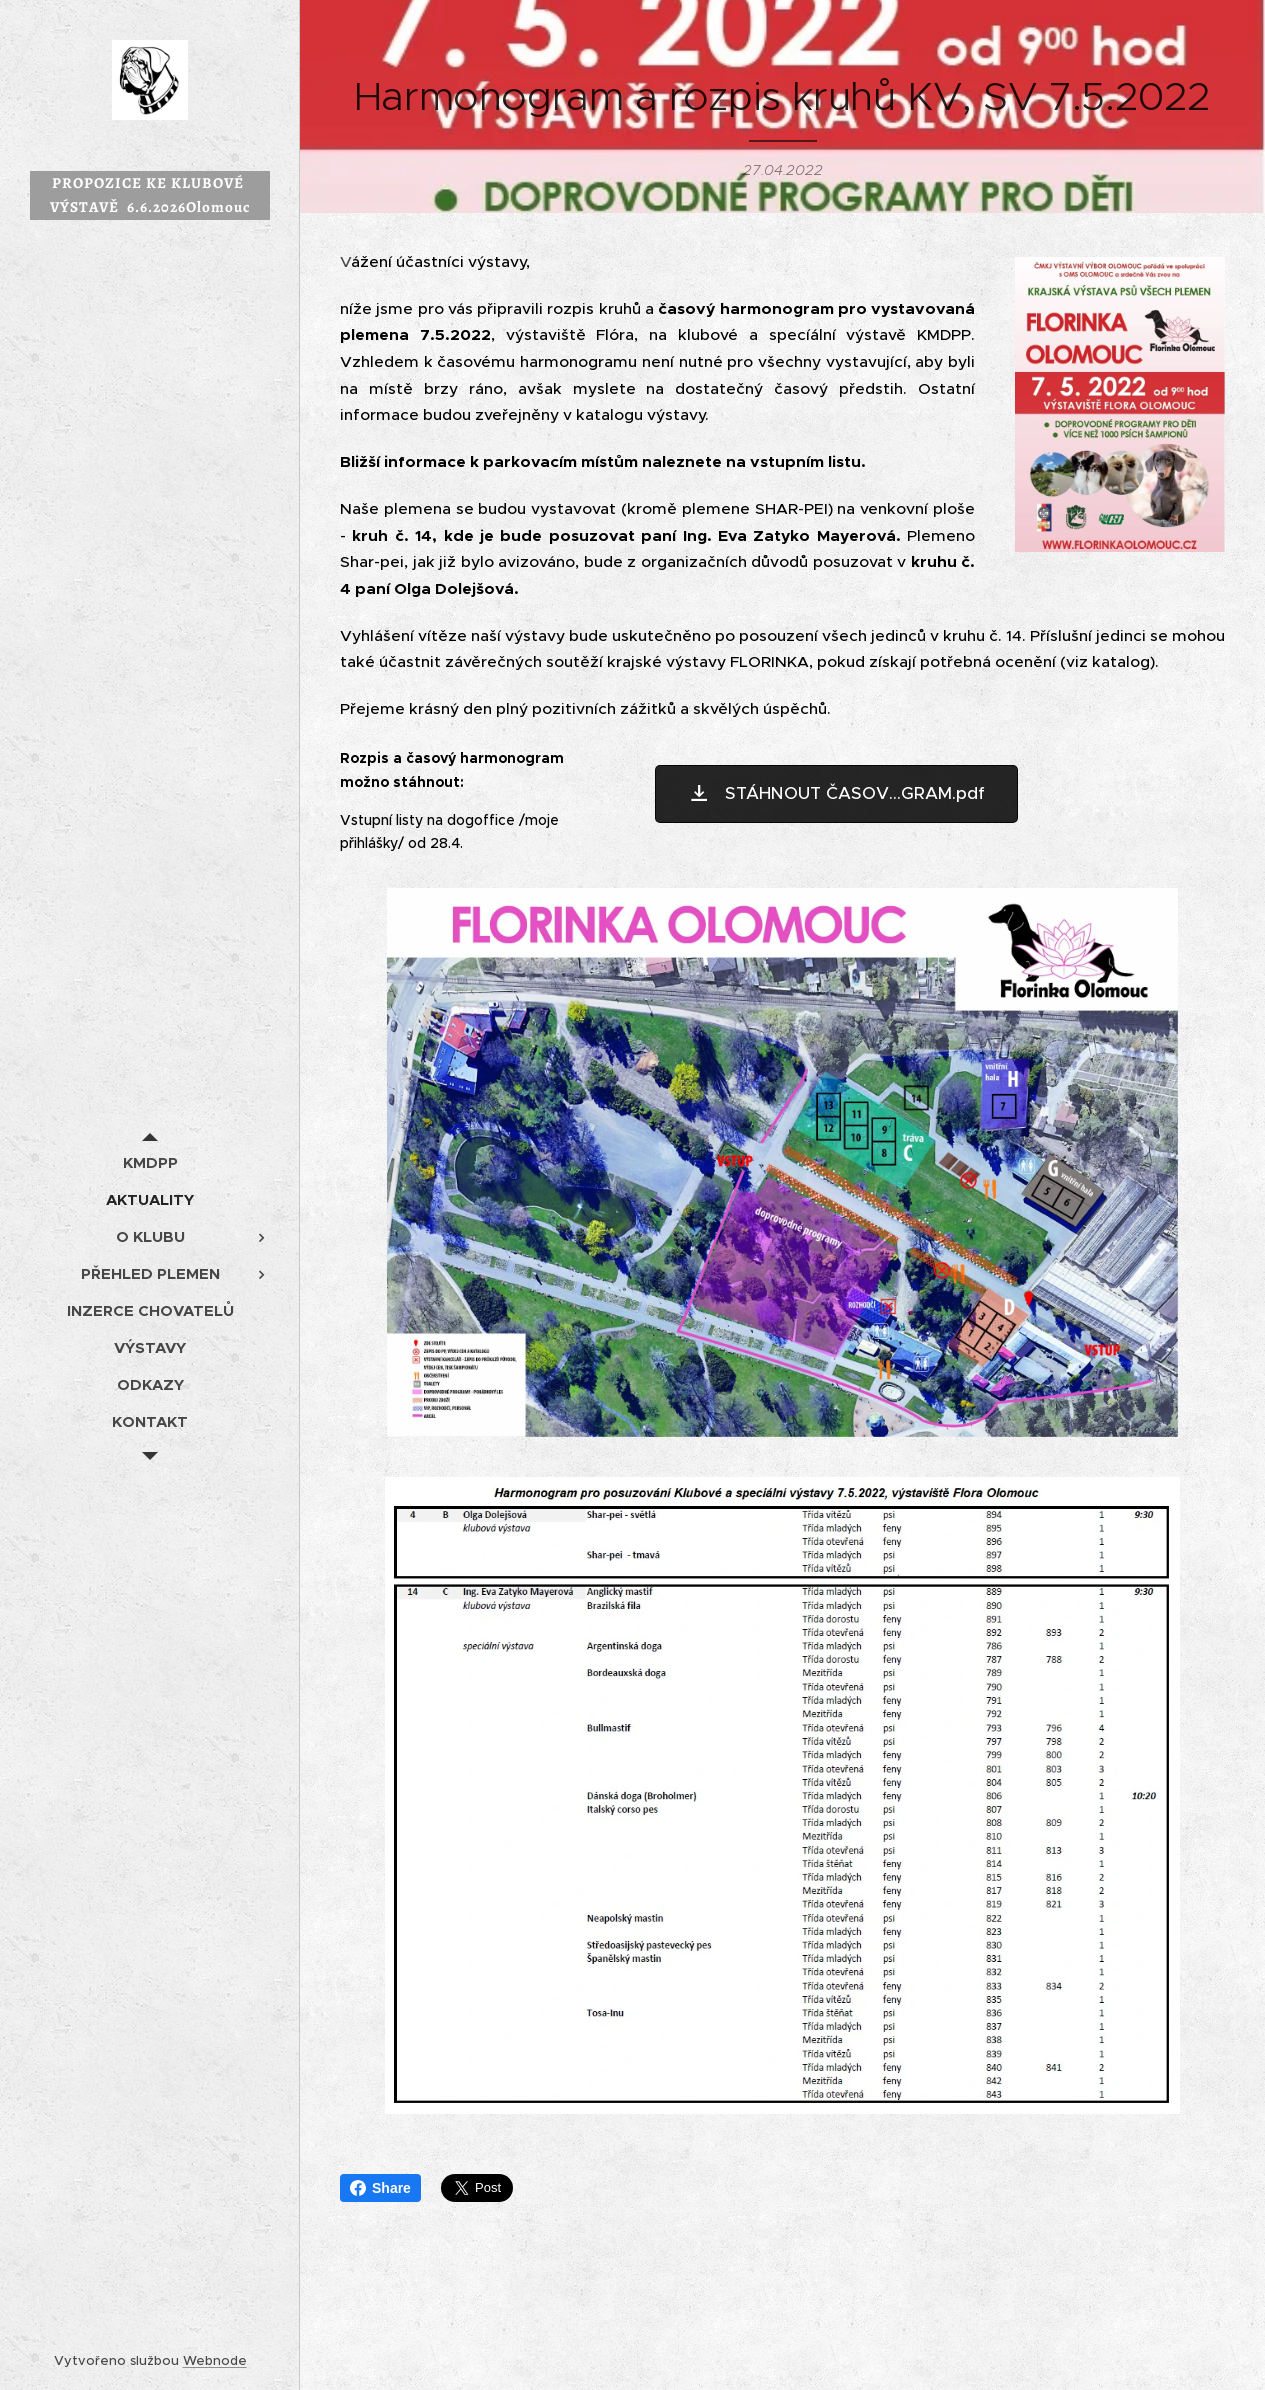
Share (380, 2188)
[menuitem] (150, 1162)
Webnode (215, 2360)
